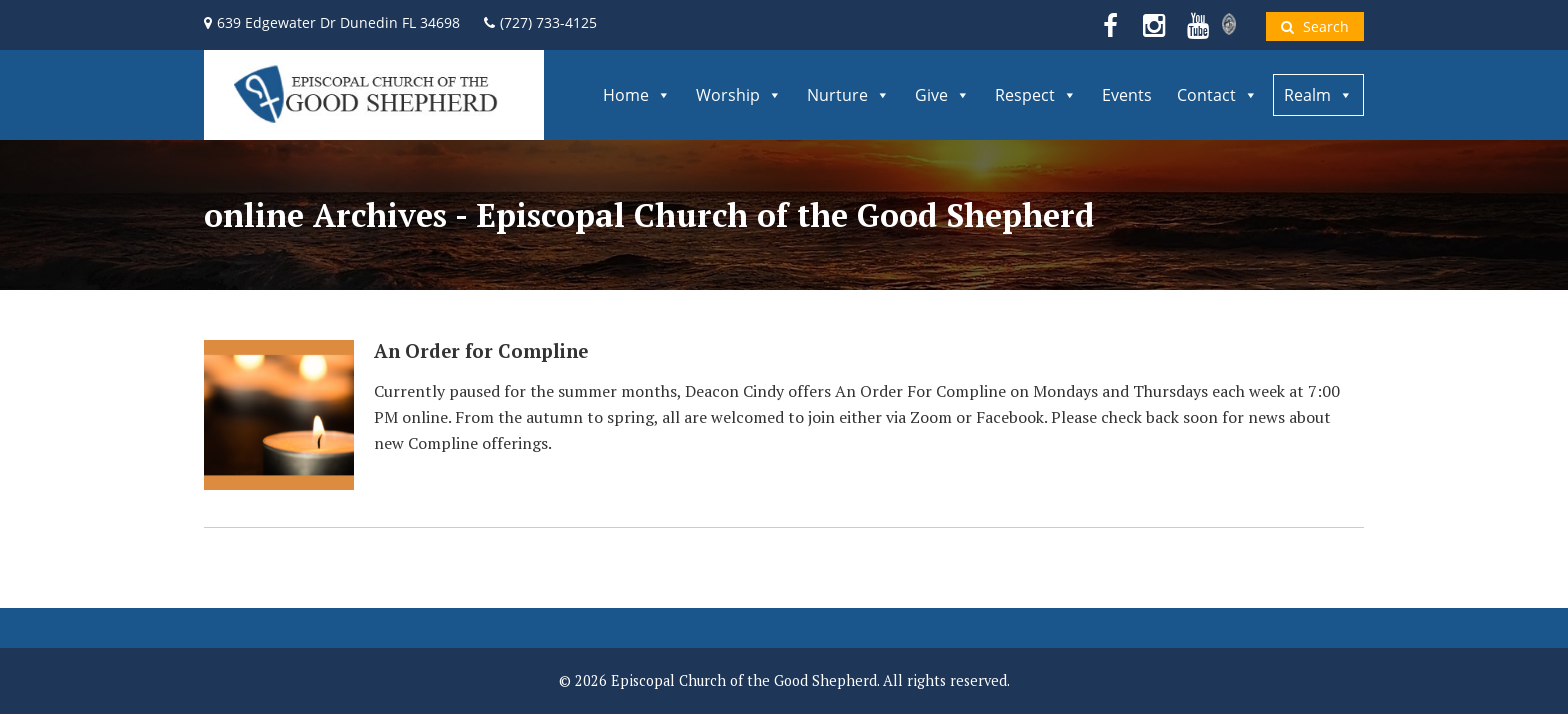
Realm (1318, 95)
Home (637, 95)
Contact (1217, 95)
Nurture (848, 95)
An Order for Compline (481, 351)
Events (1127, 95)
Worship (739, 95)
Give (942, 95)
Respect (1036, 95)
